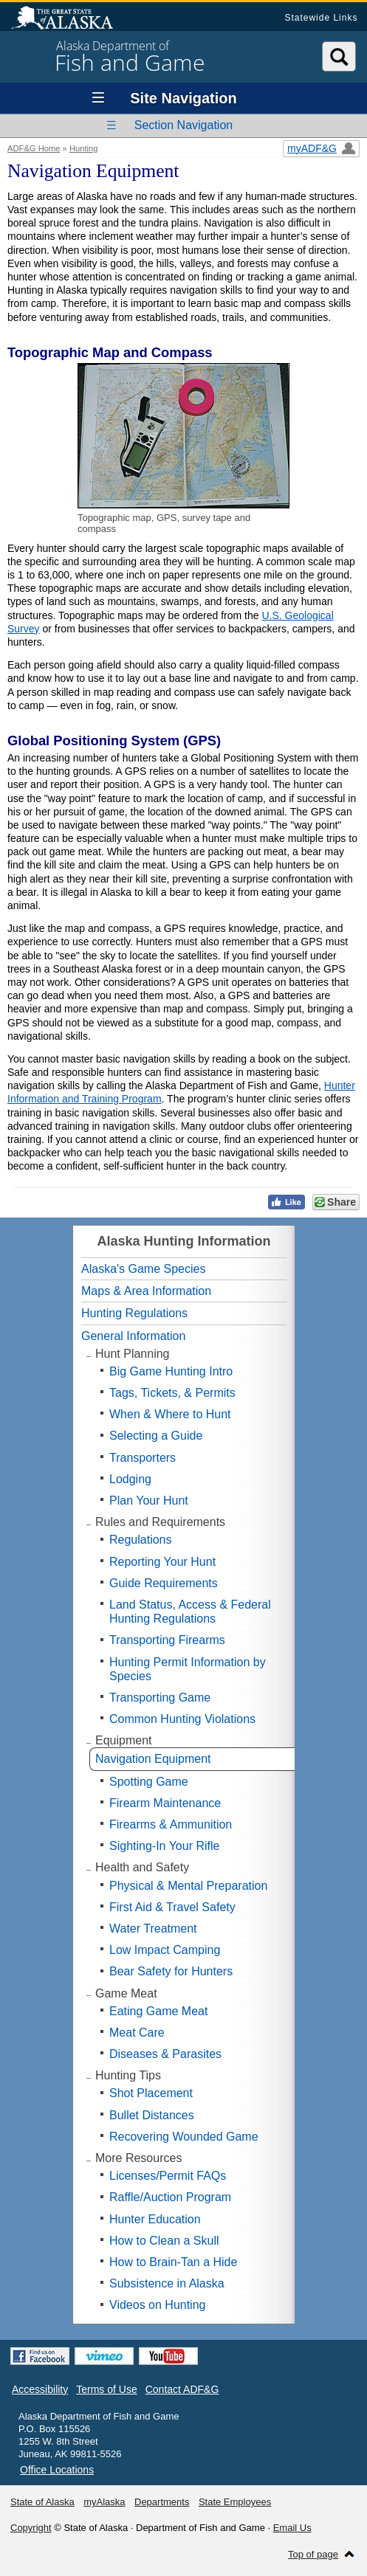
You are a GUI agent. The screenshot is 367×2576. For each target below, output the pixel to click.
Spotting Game (148, 1781)
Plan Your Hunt (148, 1500)
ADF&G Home (34, 148)
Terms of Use (106, 2389)
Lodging (130, 1479)
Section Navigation (183, 125)
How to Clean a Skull (164, 2240)
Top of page (313, 2554)
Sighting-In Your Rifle (164, 1846)
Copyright (31, 2527)
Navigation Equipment (153, 1759)
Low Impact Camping (164, 1950)
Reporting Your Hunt (162, 1561)
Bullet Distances (151, 2115)
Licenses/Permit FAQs (167, 2175)
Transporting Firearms (167, 1640)
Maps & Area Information (146, 1291)
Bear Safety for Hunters (171, 1971)
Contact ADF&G (182, 2389)
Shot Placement (151, 2093)
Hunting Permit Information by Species (187, 1669)
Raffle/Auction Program (170, 2197)
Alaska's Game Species (143, 1269)
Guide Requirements (163, 1583)
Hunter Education (155, 2219)
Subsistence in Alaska (166, 2283)
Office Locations (57, 2470)
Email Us (292, 2527)
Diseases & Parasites (165, 2054)
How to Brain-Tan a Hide (173, 2262)
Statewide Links (320, 18)
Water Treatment (153, 1928)
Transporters (142, 1457)
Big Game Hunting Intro (171, 1371)
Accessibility (40, 2389)
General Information (133, 1336)
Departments (161, 2501)
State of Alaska (69, 19)
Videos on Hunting (157, 2305)
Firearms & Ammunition (170, 1824)
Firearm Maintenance (165, 1803)
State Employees (235, 2501)
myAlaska (104, 2501)
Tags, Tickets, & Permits (172, 1393)
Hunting (83, 148)
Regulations (140, 1539)
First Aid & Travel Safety (172, 1907)
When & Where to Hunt (170, 1414)
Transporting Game (159, 1697)
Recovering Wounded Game (183, 2136)
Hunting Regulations (134, 1313)
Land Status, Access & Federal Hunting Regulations (190, 1611)
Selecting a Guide (155, 1435)
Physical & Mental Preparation (188, 1885)
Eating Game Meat (158, 2011)
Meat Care (137, 2032)
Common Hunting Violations (182, 1719)
